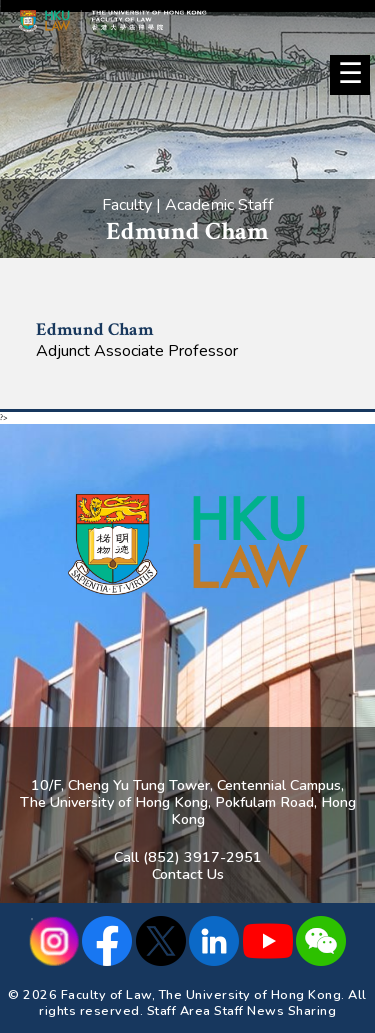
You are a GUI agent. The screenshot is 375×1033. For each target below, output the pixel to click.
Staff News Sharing (275, 1010)
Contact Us (188, 874)
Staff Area (179, 1010)
